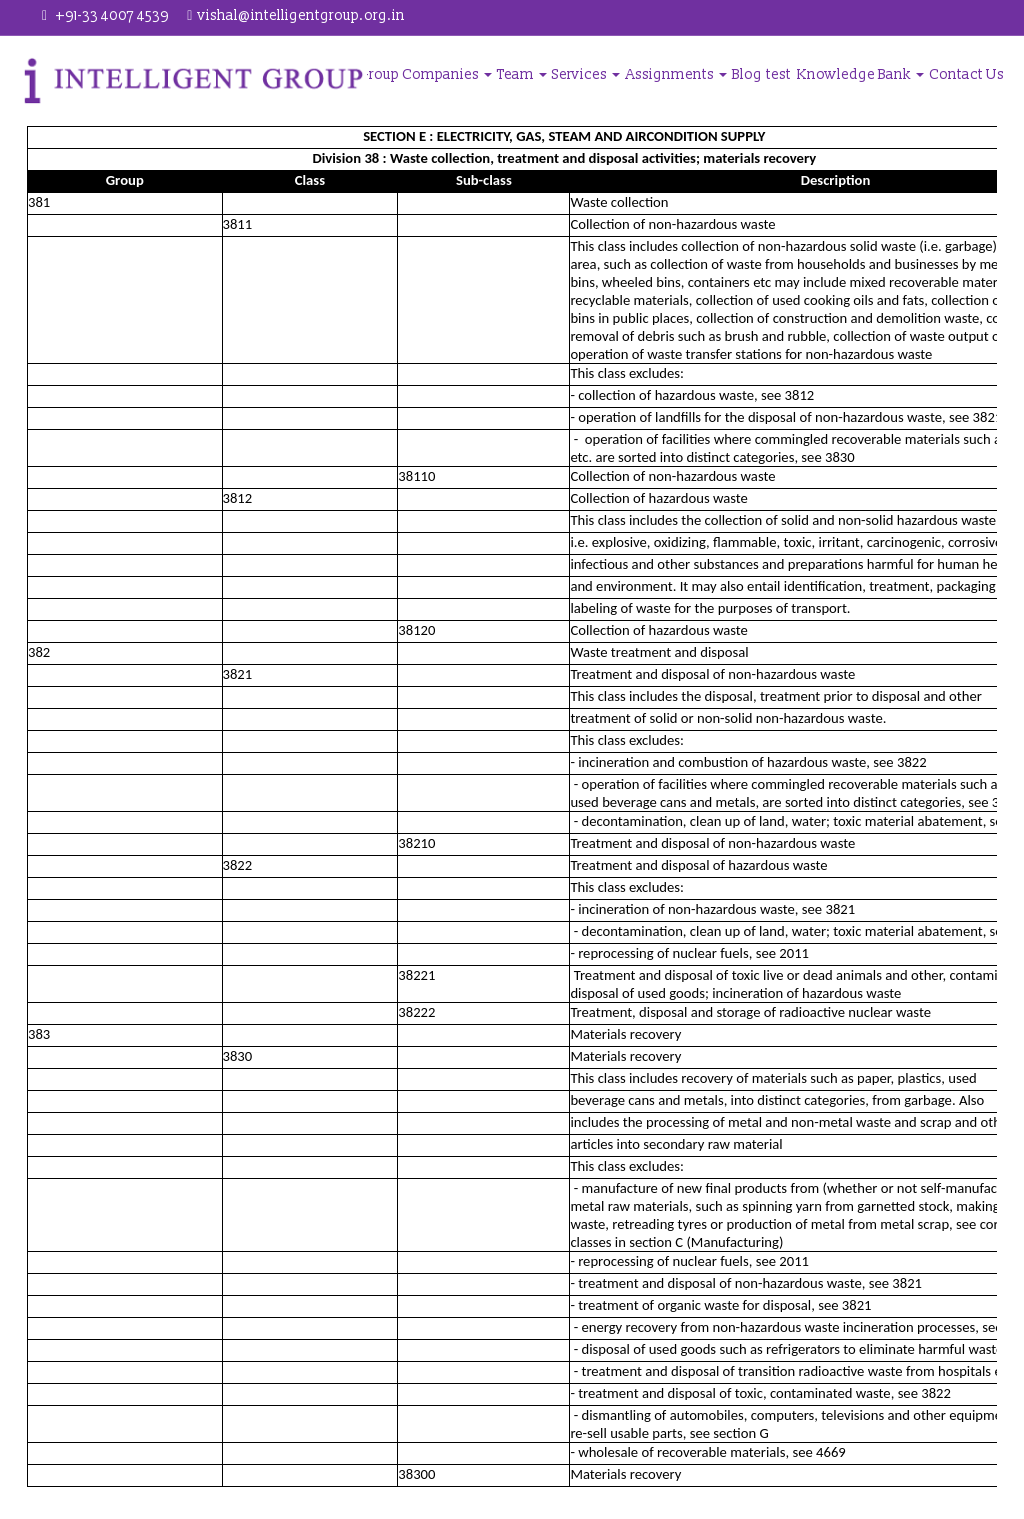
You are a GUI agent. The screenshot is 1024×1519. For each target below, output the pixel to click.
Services (588, 74)
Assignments (677, 74)
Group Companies (427, 74)
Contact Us (967, 74)
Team (524, 74)
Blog (748, 74)
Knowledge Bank (860, 74)
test (779, 74)
